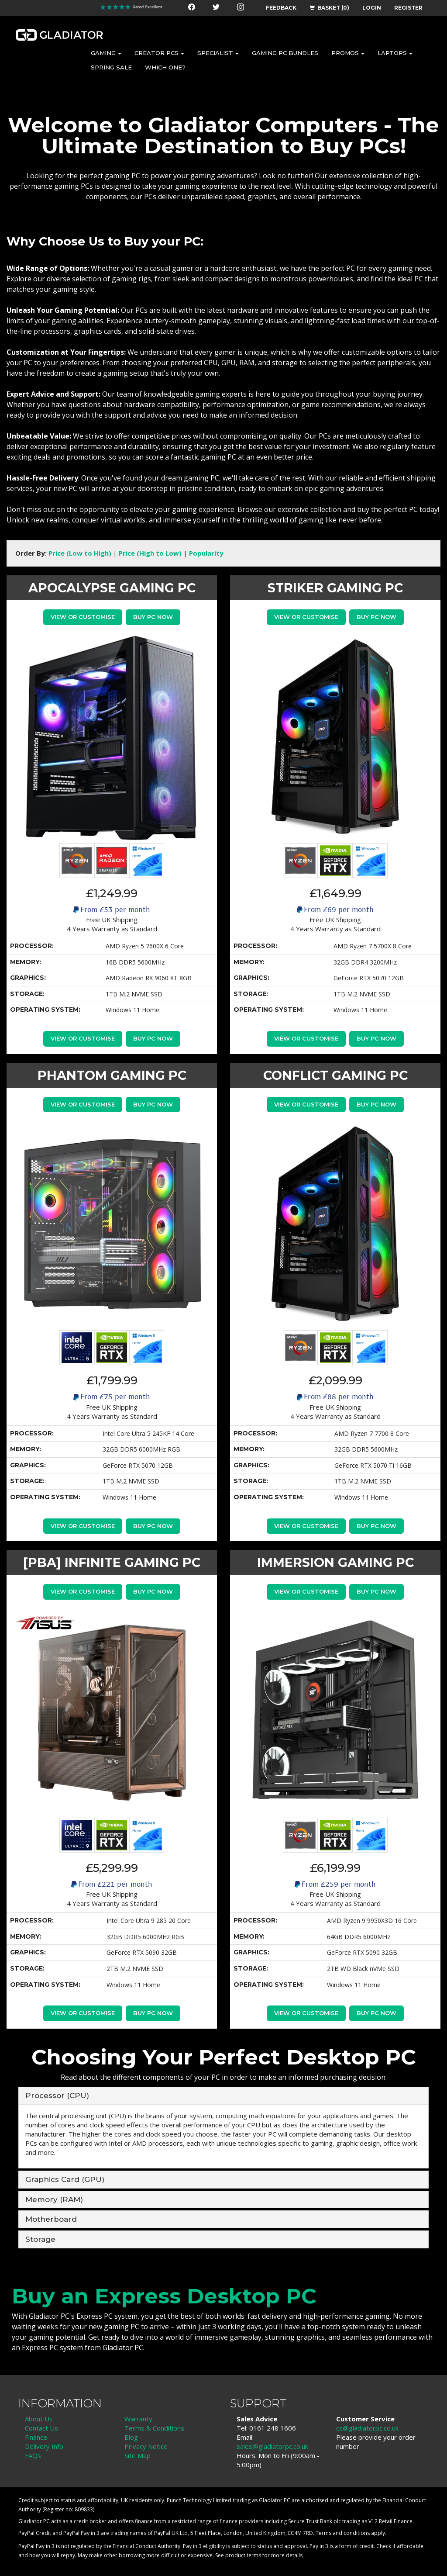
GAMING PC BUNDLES (285, 52)
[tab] (223, 2095)
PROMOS (347, 52)
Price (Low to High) (79, 553)
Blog (131, 2437)
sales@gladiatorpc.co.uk (272, 2446)
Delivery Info (44, 2446)
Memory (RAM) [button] (54, 2199)
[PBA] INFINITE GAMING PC (111, 1562)
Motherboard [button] (51, 2219)
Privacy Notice (146, 2446)
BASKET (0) (329, 7)
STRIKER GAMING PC (335, 587)
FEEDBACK (281, 7)
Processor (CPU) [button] (57, 2095)
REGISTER (408, 7)
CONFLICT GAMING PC (335, 1075)
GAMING (106, 52)
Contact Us (41, 2428)
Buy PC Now (153, 616)
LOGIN (371, 7)
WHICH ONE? (165, 67)
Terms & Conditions (154, 2428)
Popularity (206, 553)
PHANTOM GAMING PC (112, 1075)
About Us (39, 2418)
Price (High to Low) (150, 553)
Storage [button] (40, 2239)
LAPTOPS (395, 52)
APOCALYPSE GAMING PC (112, 587)
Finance (36, 2437)
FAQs (33, 2455)
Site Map (137, 2455)
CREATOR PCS (159, 52)
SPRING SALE (111, 67)
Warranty (138, 2418)
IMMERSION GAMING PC (335, 1562)
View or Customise (82, 616)
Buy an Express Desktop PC (164, 2296)
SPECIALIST (218, 52)
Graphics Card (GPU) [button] (64, 2179)
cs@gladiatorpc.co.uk (367, 2428)
